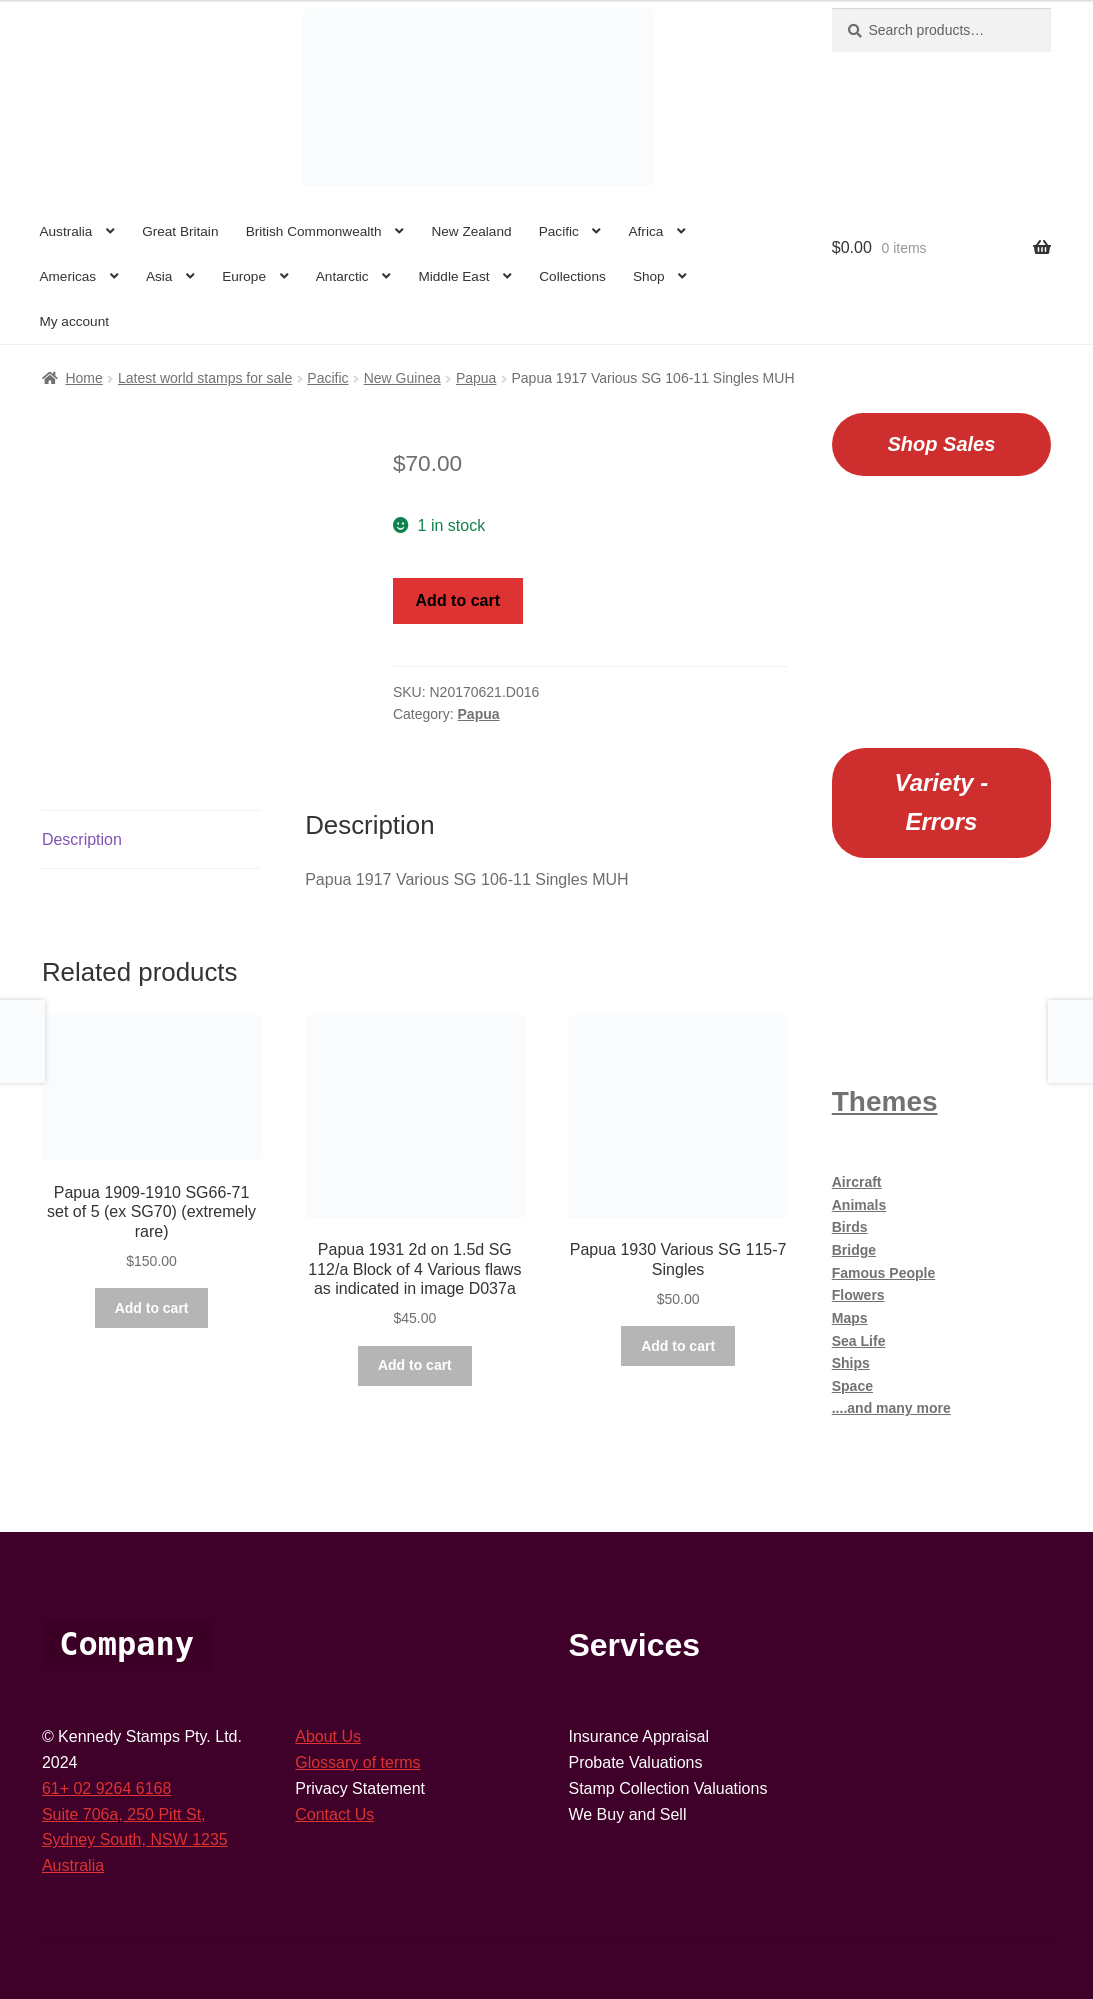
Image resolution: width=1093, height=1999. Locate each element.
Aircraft (857, 1182)
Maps (850, 1318)
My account (74, 321)
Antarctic (342, 276)
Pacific (559, 231)
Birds (850, 1227)
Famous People (883, 1273)
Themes (885, 1101)
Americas (67, 276)
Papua (476, 378)
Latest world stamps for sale (205, 378)
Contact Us (334, 1814)
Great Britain (180, 231)
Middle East (453, 276)
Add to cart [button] (152, 1308)
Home (83, 378)
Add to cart (458, 600)
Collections (572, 276)
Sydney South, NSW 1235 (135, 1839)
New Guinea (402, 378)
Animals (859, 1205)
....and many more (891, 1408)
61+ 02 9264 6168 (106, 1788)
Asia (159, 276)
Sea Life (859, 1341)
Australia (65, 231)
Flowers (858, 1295)
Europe (244, 276)
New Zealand (471, 231)
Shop (649, 276)
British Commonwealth (314, 231)
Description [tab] (82, 839)
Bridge (854, 1250)
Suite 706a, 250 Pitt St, (124, 1814)
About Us (328, 1736)
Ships (851, 1363)
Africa (646, 231)
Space (852, 1386)
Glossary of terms (357, 1762)
